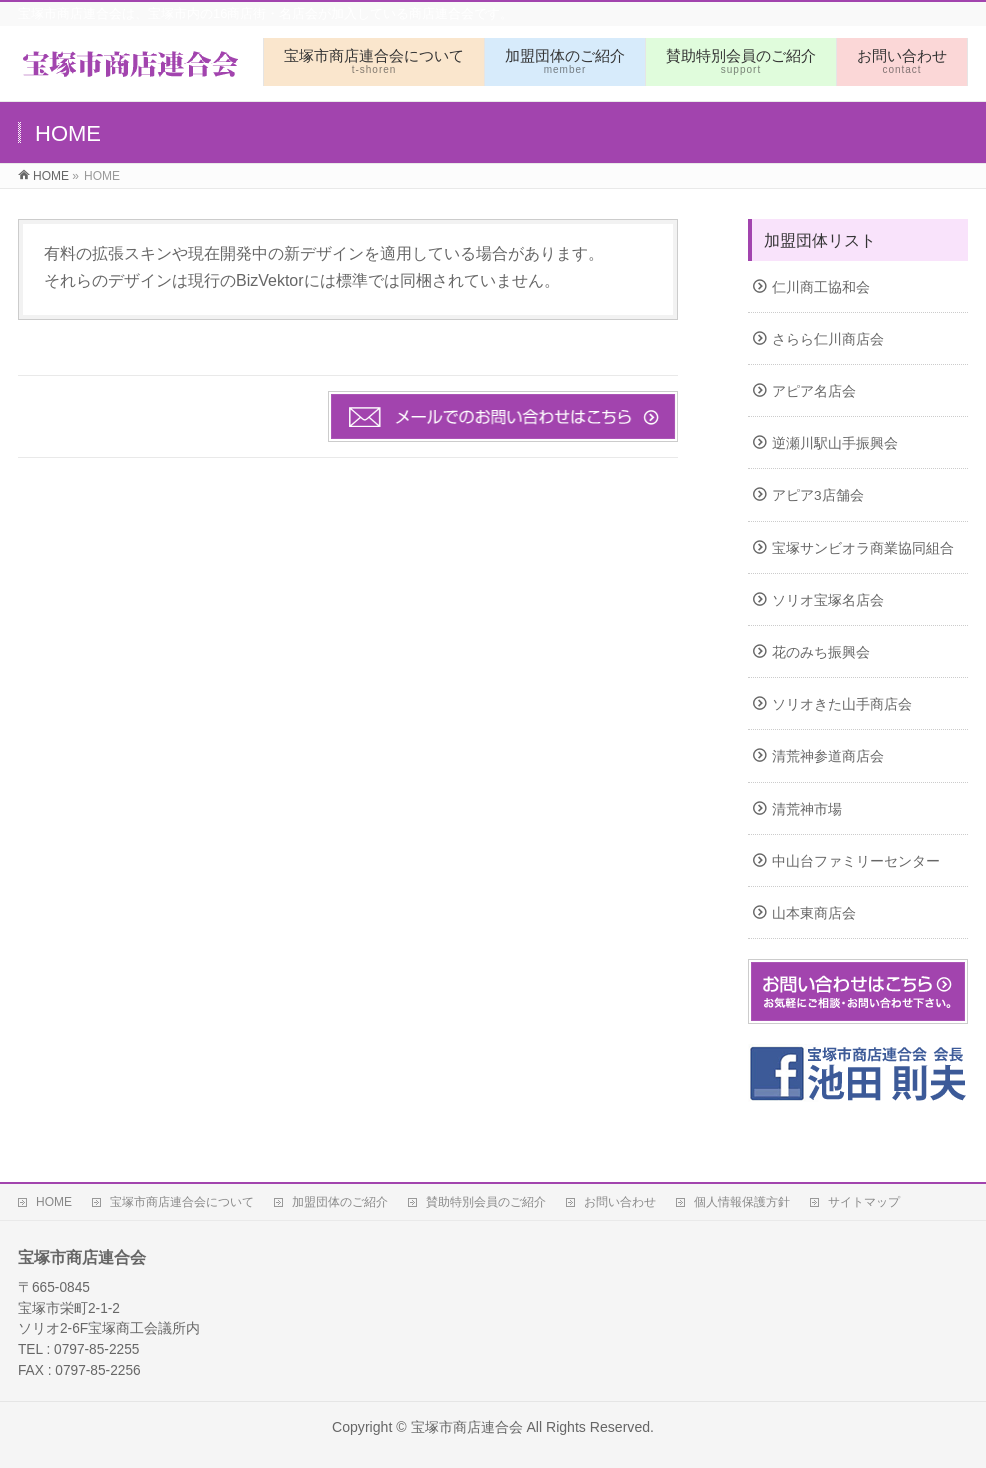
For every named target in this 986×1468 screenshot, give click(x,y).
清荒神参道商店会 (828, 756)
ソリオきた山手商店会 (842, 704)
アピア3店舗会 (818, 495)
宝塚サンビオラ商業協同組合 (863, 548)
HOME (54, 1202)
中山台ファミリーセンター (856, 861)
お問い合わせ (620, 1202)
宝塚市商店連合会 (467, 1427)
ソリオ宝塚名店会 (828, 600)
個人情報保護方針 (742, 1202)
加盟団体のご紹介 (340, 1202)
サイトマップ (864, 1202)
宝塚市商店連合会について (182, 1202)
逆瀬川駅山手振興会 (835, 443)
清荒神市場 (807, 809)
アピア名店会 (814, 391)
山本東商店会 (814, 913)
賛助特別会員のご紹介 (486, 1202)
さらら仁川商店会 (828, 339)
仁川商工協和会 (821, 287)
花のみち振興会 (821, 652)
